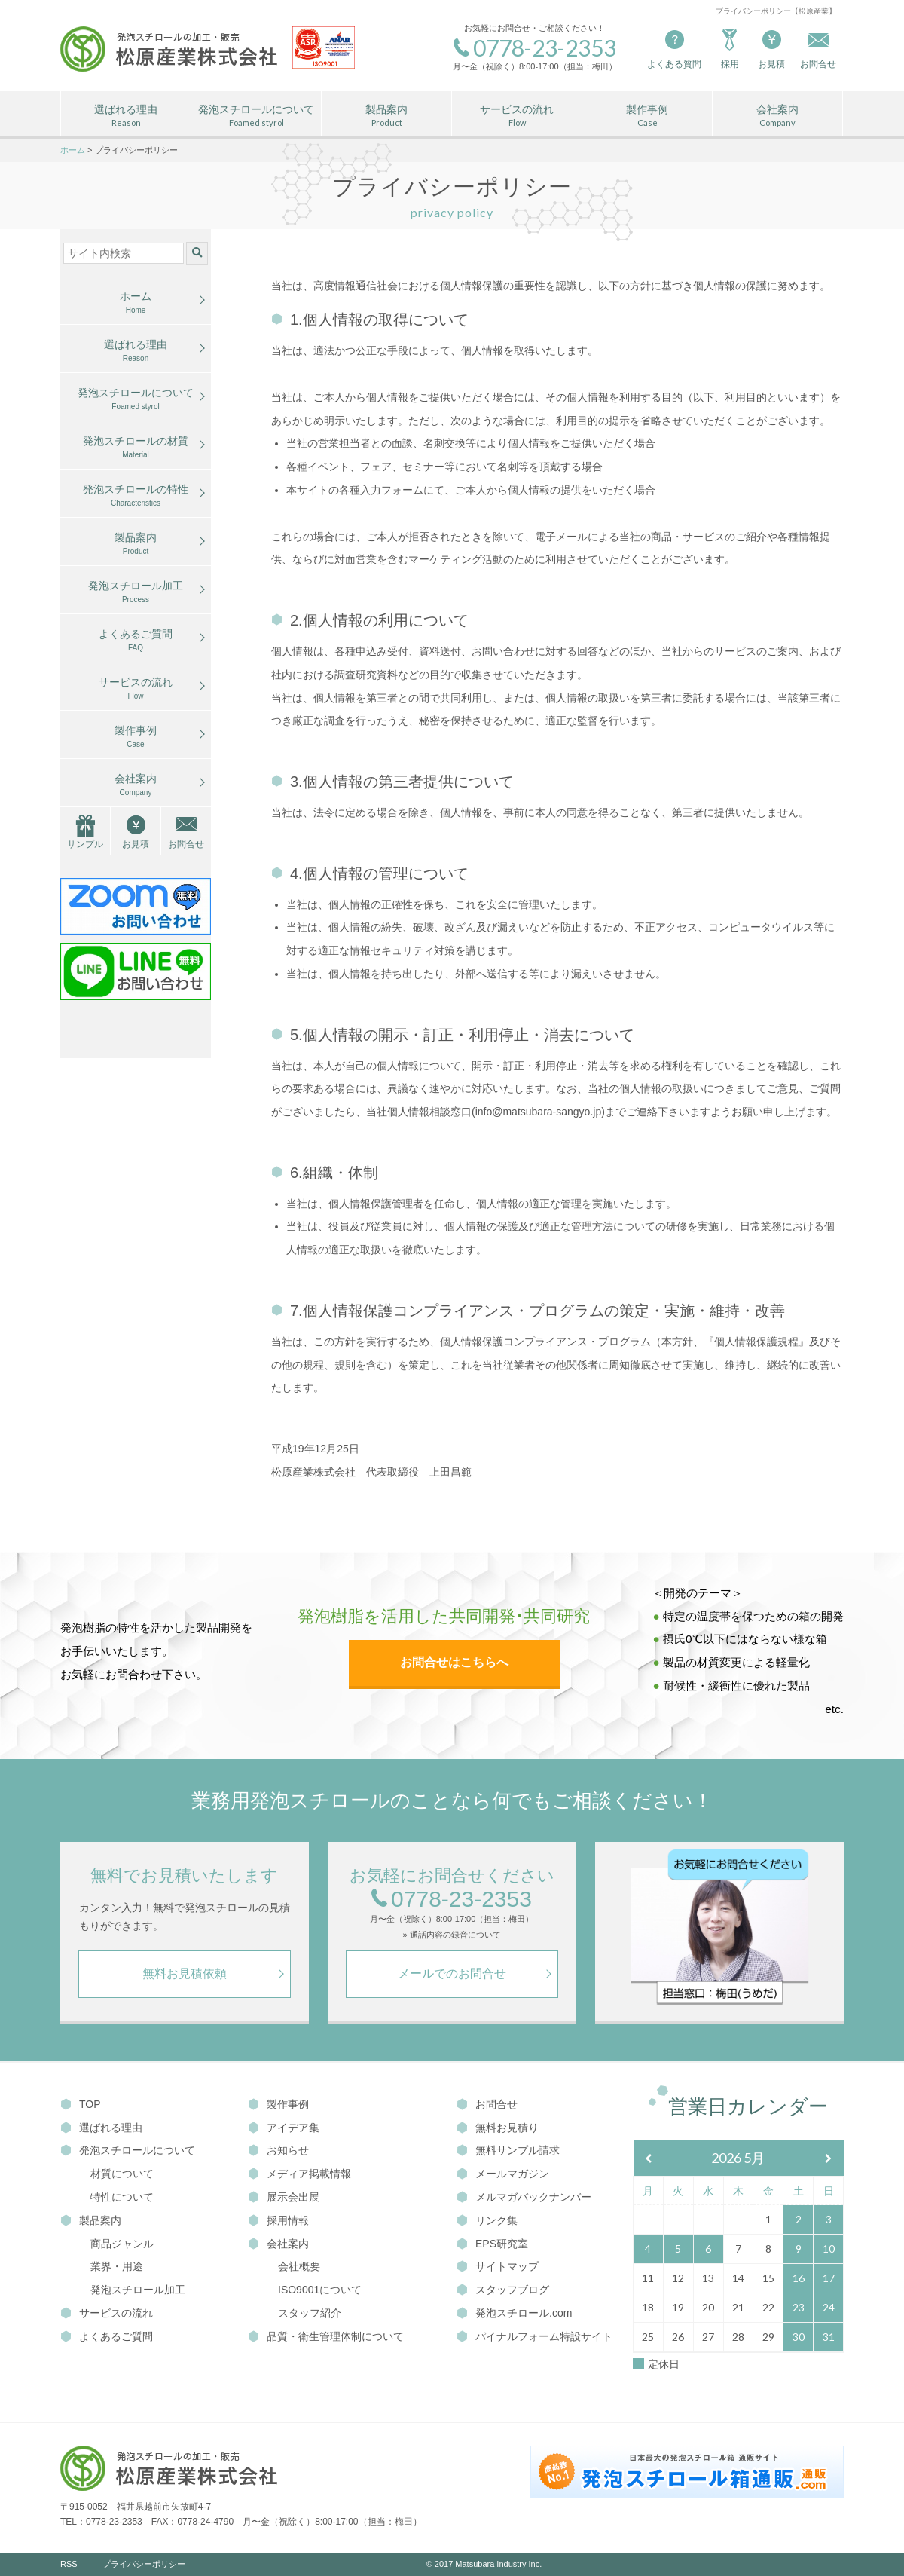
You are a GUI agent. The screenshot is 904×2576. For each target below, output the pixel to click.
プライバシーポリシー (143, 2563)
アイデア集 (283, 2128)
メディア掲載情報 (299, 2174)
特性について (122, 2197)
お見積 (771, 47)
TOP (80, 2104)
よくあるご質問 (135, 640)
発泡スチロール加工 (135, 592)
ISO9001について (320, 2290)
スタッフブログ (503, 2290)
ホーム (135, 303)
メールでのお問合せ (452, 1973)
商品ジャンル (122, 2244)
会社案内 (777, 116)
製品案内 (386, 116)
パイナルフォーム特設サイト (534, 2336)
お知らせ (278, 2150)
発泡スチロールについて (256, 116)
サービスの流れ (517, 116)
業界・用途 (116, 2266)
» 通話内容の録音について (451, 1935)
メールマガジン (503, 2174)
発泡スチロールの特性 (135, 496)
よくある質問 (674, 47)
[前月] (649, 2159)
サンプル (85, 844)
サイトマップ (498, 2266)
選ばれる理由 (126, 116)
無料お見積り (498, 2128)
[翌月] (829, 2159)
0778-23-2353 (451, 1899)
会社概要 (299, 2266)
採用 (729, 47)
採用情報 (278, 2220)
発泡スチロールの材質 (135, 447)
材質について (122, 2174)
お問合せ (186, 844)
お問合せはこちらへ (454, 1662)
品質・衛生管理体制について (326, 2336)
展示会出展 (283, 2197)
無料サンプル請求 (508, 2150)
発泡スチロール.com (514, 2313)
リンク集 (487, 2220)
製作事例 (647, 116)
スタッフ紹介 (309, 2313)
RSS (69, 2563)
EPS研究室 (492, 2244)
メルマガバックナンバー (524, 2197)
